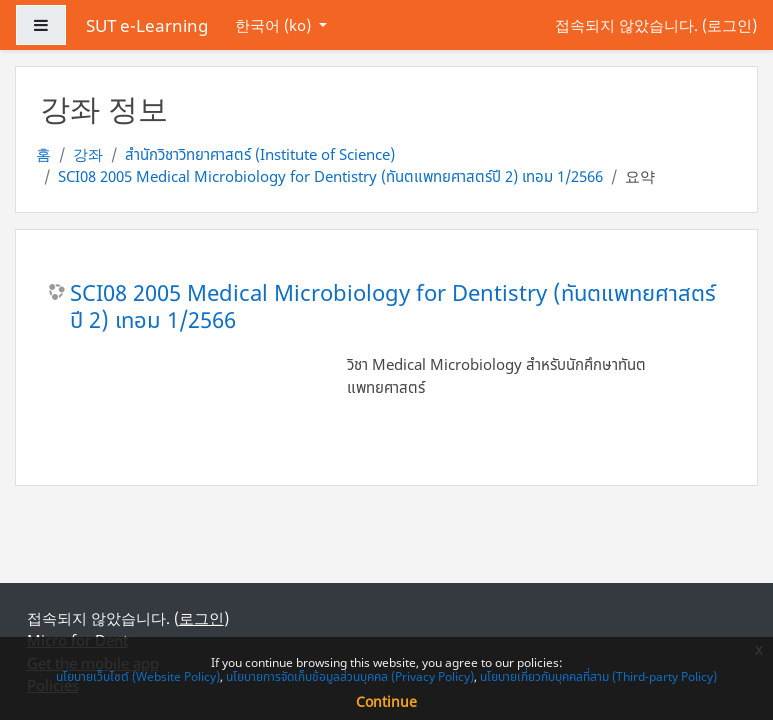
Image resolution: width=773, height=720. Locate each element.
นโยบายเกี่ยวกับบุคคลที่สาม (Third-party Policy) (598, 676)
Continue (386, 701)
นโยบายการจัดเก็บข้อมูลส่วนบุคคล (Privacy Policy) (350, 676)
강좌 (88, 154)
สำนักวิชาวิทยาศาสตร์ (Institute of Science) (260, 154)
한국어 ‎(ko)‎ (275, 25)
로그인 (729, 25)
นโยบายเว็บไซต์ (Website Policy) (138, 676)
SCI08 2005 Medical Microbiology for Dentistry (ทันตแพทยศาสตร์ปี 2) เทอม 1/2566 (330, 176)
